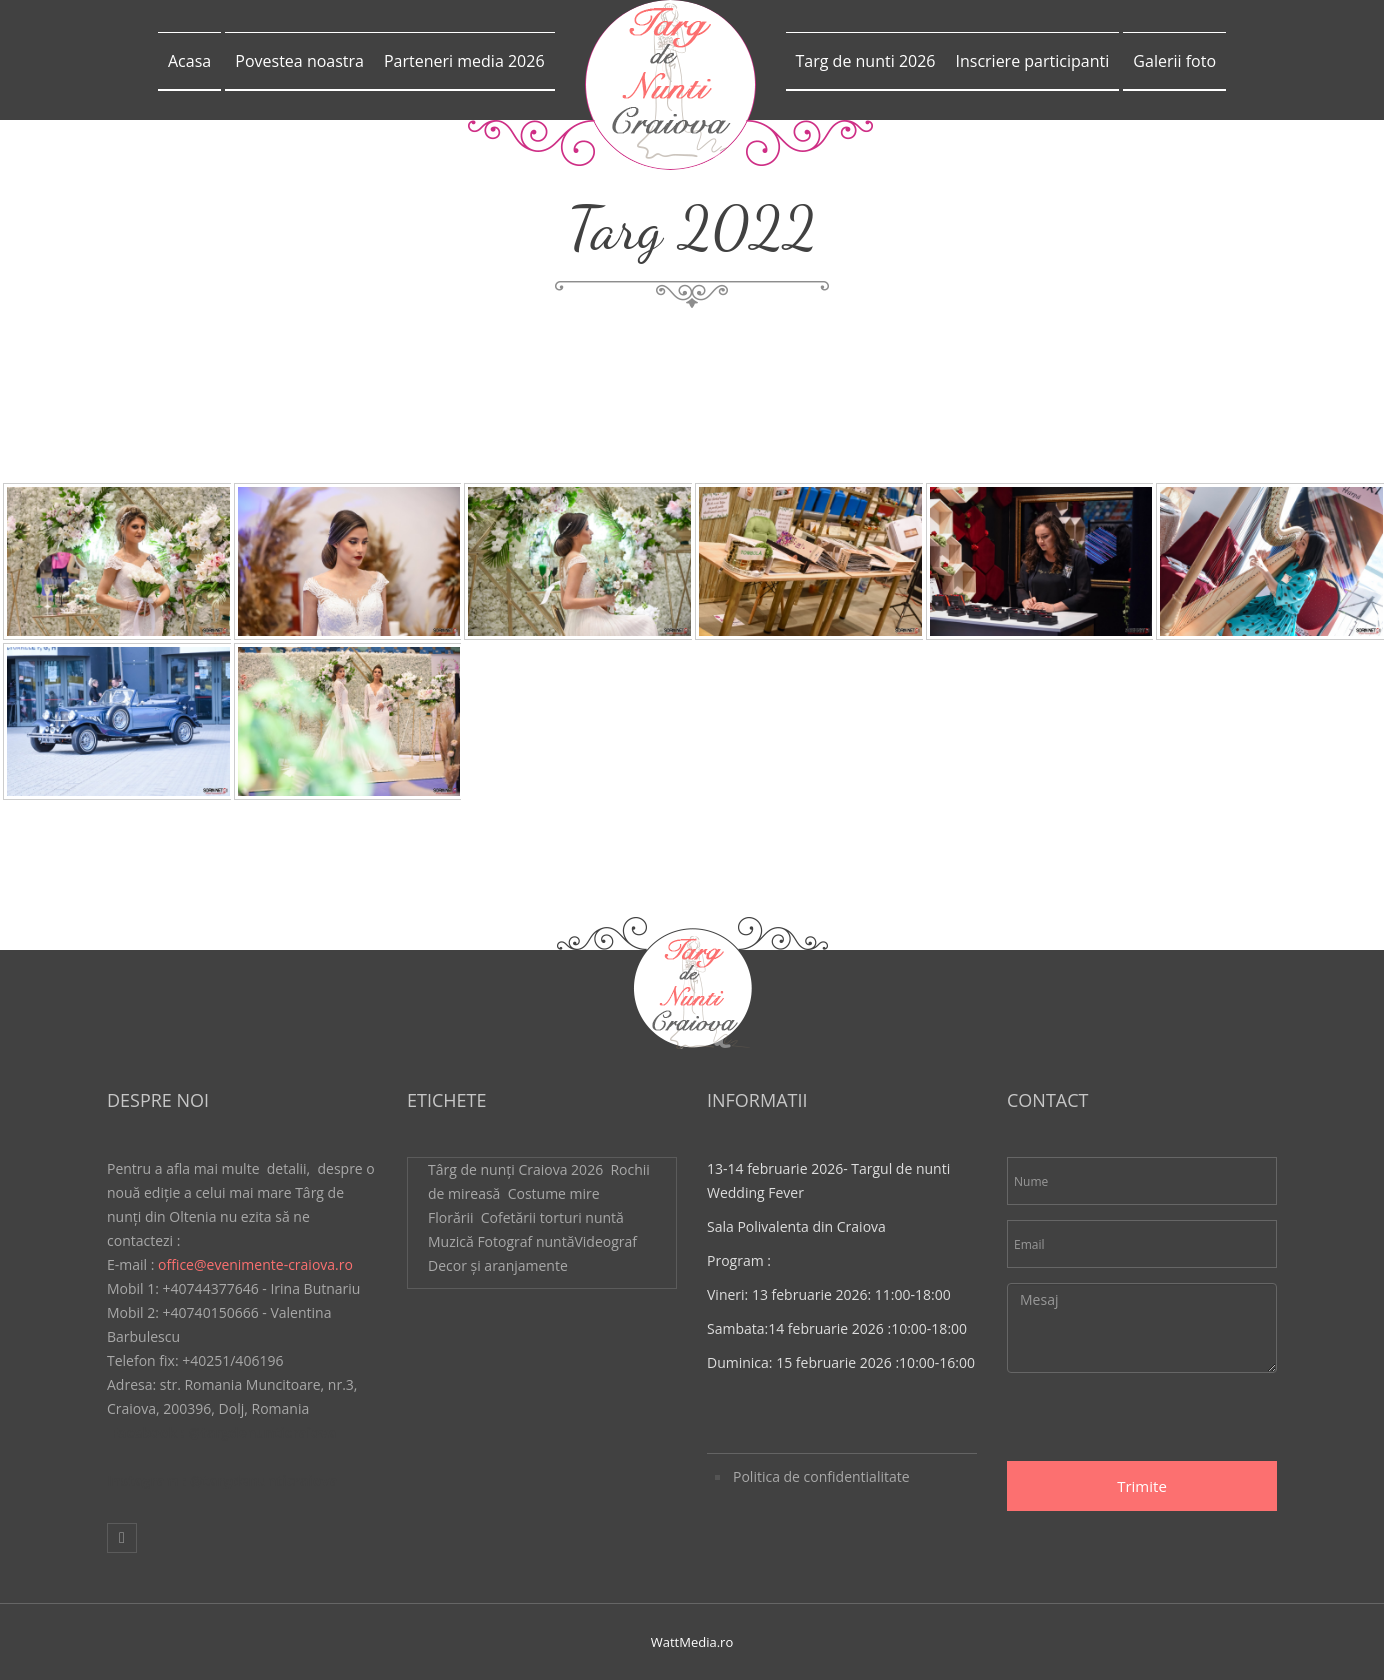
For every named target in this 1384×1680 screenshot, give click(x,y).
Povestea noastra (299, 61)
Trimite (1142, 1486)
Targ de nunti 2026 (866, 61)
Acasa (189, 61)
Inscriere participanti (1032, 61)
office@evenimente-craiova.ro (255, 1264)
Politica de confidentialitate (821, 1476)
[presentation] (1159, 1422)
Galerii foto (1174, 61)
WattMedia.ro (692, 1642)
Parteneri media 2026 (464, 61)
